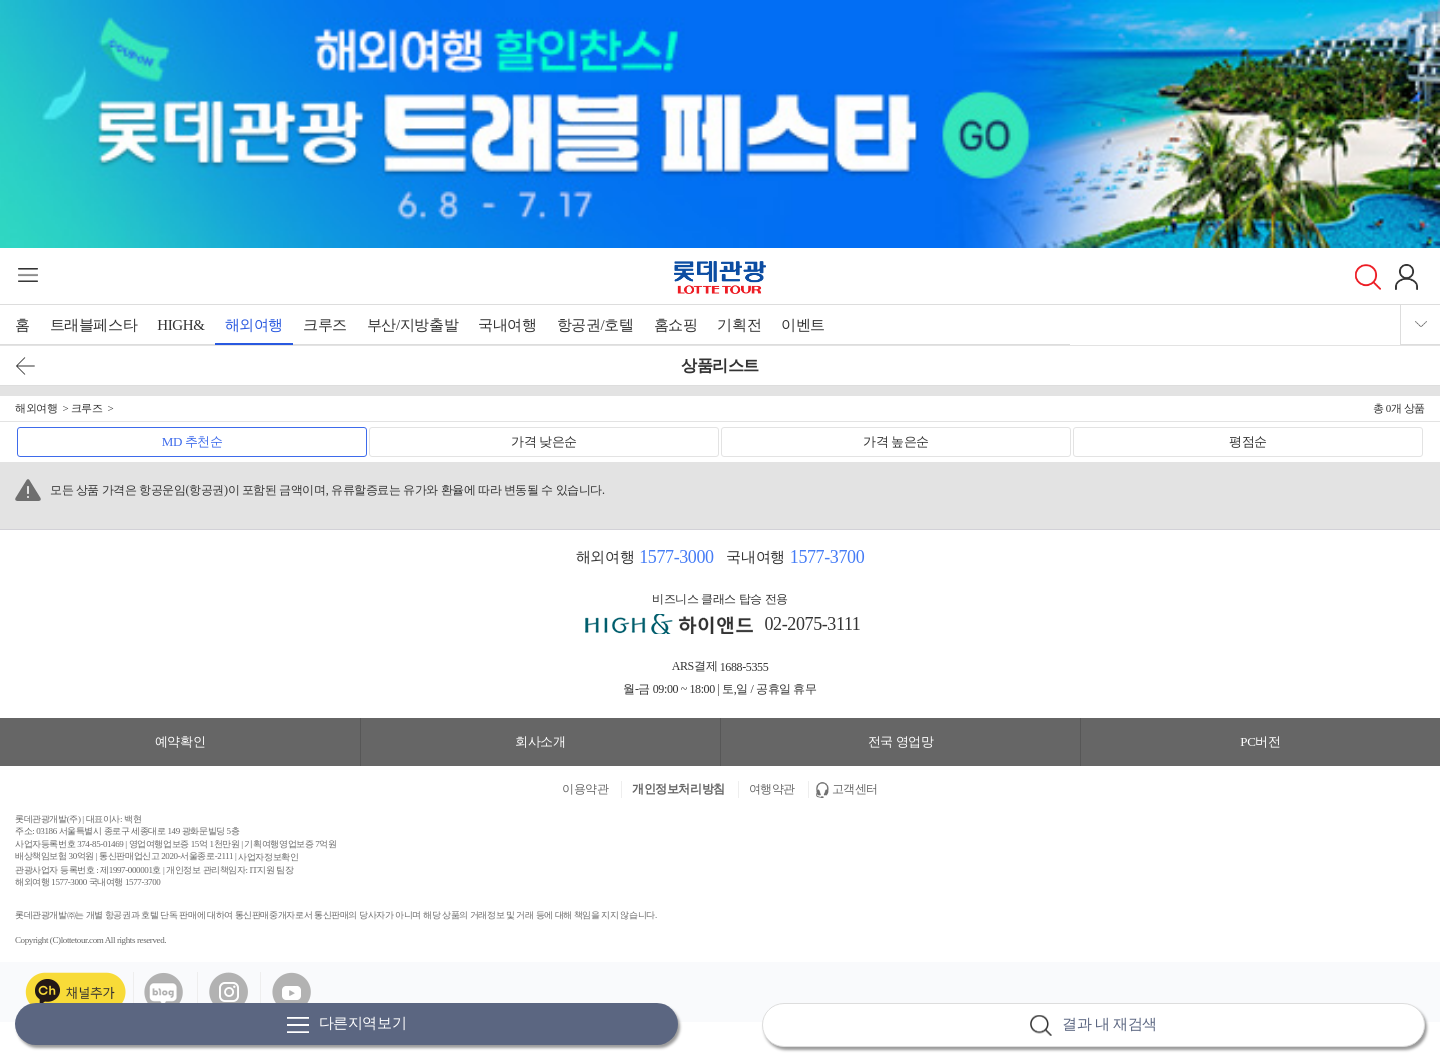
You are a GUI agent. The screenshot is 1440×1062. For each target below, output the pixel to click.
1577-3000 (676, 557)
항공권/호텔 (595, 325)
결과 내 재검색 (1093, 1025)
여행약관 (772, 789)
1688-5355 (744, 667)
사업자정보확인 (268, 857)
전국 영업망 (901, 741)
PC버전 (1260, 741)
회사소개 (540, 741)
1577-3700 (827, 557)
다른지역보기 (347, 1024)
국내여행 (507, 325)
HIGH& (180, 325)
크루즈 (325, 325)
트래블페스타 (94, 325)
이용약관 (585, 789)
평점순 (1248, 441)
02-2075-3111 (813, 624)
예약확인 (180, 741)
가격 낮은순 (544, 441)
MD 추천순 (192, 441)
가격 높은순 (896, 441)
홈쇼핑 (676, 325)
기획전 (739, 325)
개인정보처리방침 (678, 789)
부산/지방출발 (412, 325)
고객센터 (855, 789)
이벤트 (803, 325)
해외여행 (254, 325)
